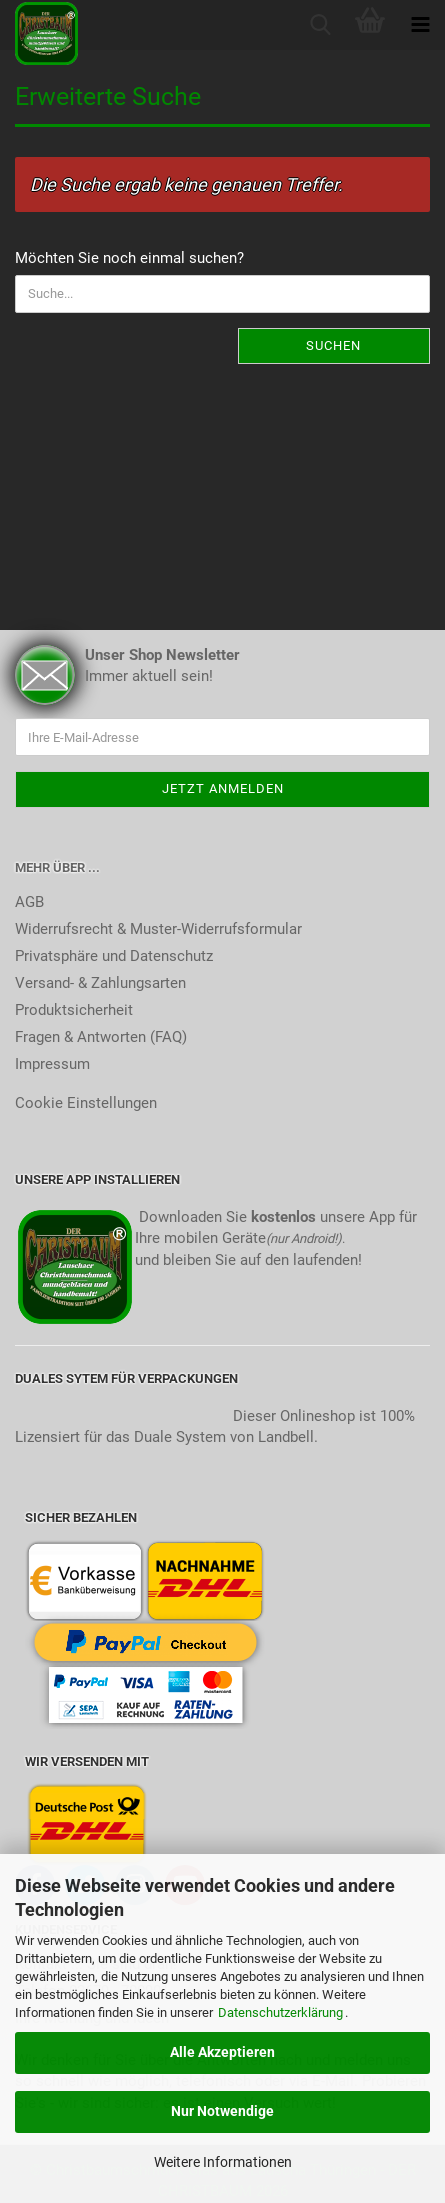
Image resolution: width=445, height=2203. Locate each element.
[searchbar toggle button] (320, 25)
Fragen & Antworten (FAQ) (101, 1037)
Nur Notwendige (222, 2111)
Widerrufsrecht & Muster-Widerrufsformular (158, 929)
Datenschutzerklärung (280, 2012)
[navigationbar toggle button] (420, 25)
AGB (29, 902)
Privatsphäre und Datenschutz (114, 956)
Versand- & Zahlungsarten (100, 983)
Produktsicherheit (74, 1010)
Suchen (333, 345)
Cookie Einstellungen (86, 1103)
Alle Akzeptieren (222, 2052)
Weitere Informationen (223, 2162)
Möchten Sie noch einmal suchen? (129, 258)
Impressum (52, 1064)
